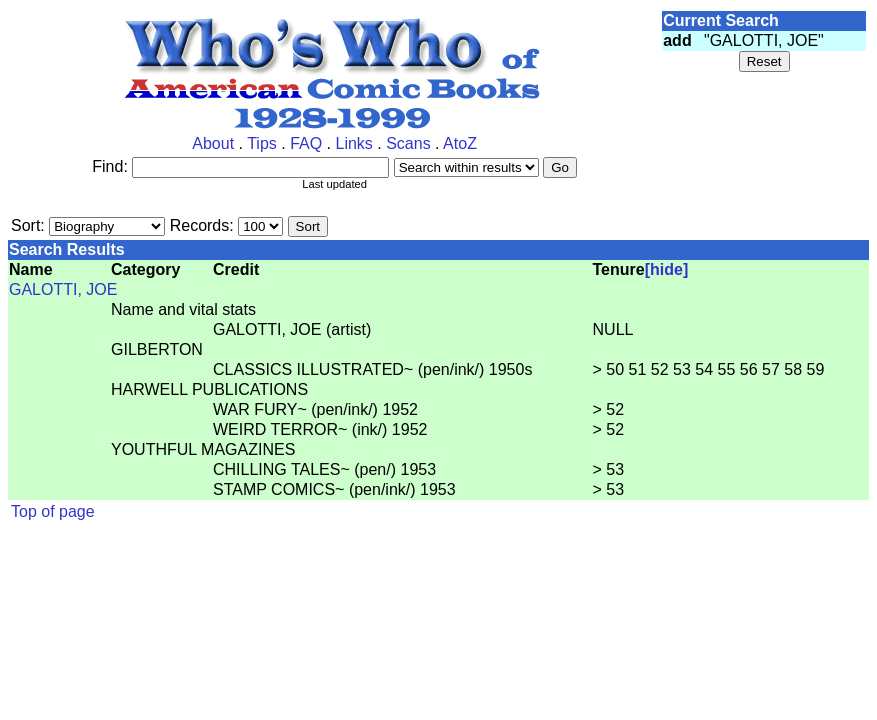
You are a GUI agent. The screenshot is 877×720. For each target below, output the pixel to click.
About (213, 143)
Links (353, 143)
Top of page (53, 511)
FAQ (306, 143)
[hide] (667, 269)
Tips (262, 143)
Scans (408, 143)
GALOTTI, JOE (63, 289)
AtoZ (460, 143)
